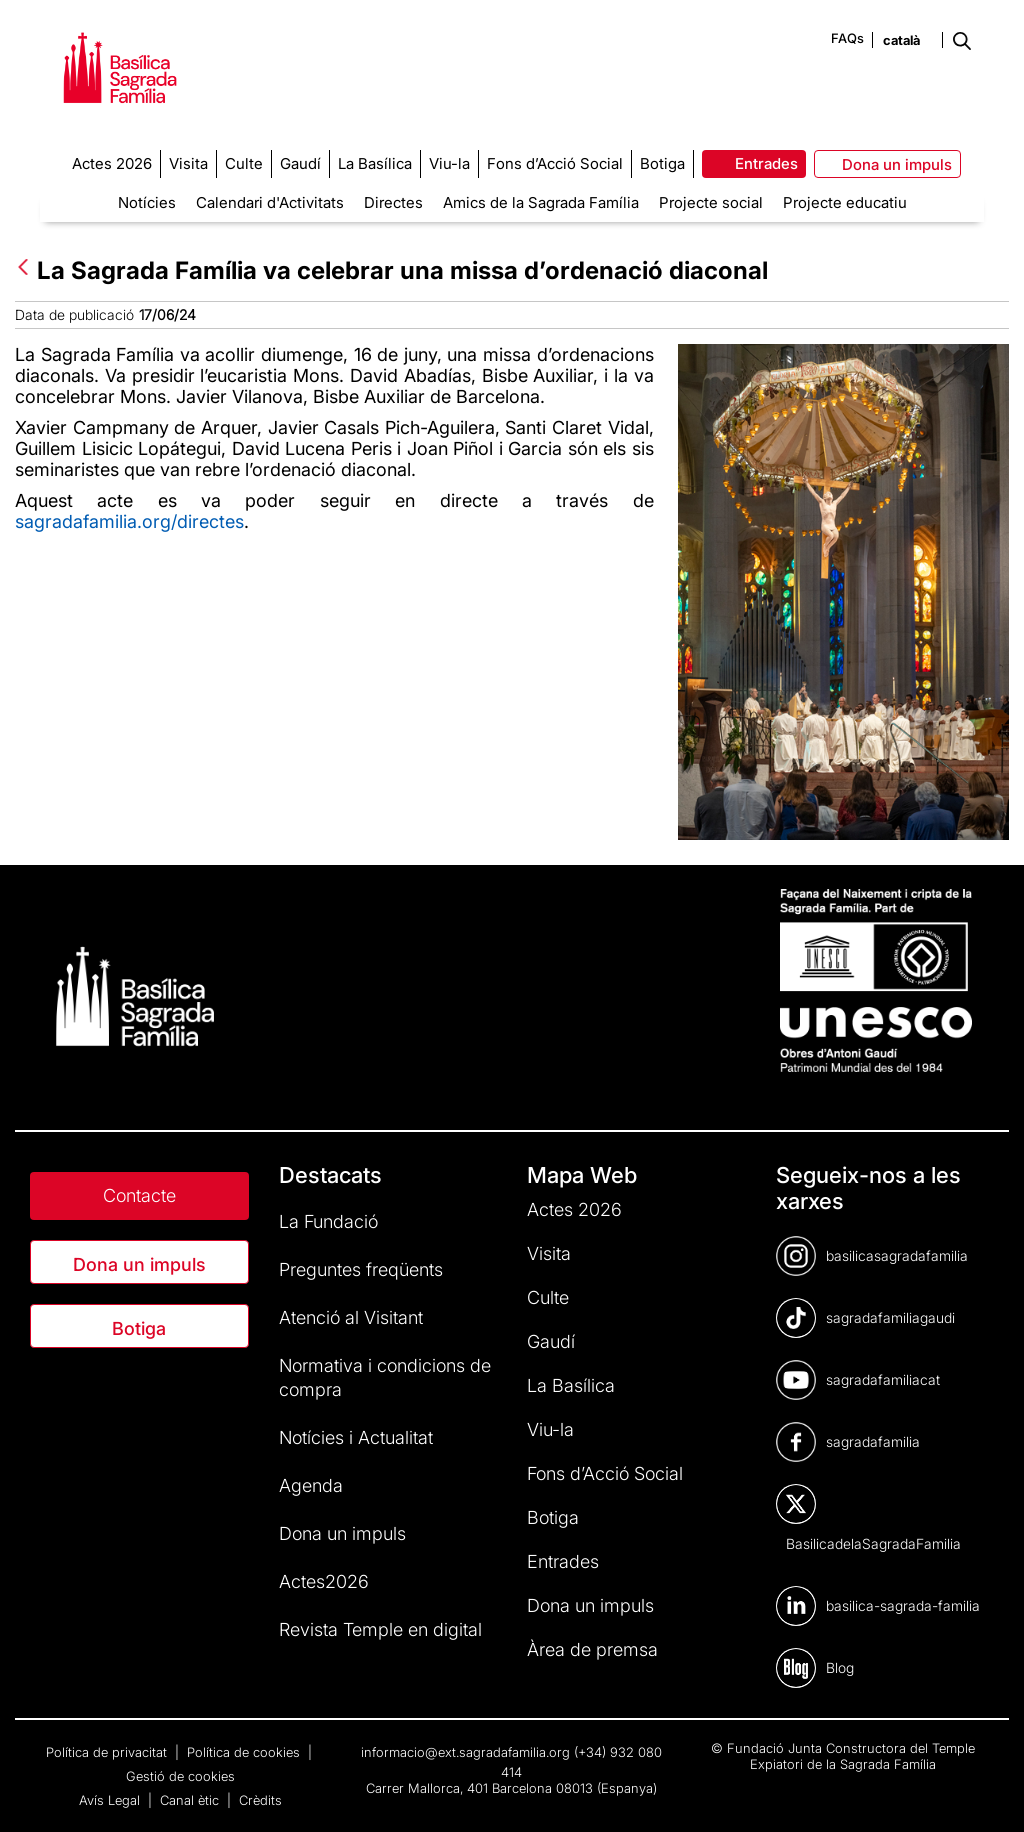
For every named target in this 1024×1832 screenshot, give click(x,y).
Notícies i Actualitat (356, 1437)
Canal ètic (191, 1800)
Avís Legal (111, 1800)
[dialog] (986, 1792)
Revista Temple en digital (380, 1629)
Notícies (147, 202)
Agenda (311, 1485)
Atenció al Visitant (351, 1317)
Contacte (139, 1195)
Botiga (139, 1328)
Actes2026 (324, 1581)
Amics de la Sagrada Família (541, 202)
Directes (393, 202)
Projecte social (711, 202)
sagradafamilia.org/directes (129, 521)
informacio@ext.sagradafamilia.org (465, 1752)
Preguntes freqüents (361, 1269)
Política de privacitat (108, 1752)
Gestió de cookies (180, 1776)
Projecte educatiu (845, 202)
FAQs (847, 38)
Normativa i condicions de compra (385, 1377)
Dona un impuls (139, 1264)
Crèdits (260, 1800)
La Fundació (328, 1221)
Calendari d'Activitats (270, 202)
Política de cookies (245, 1752)
